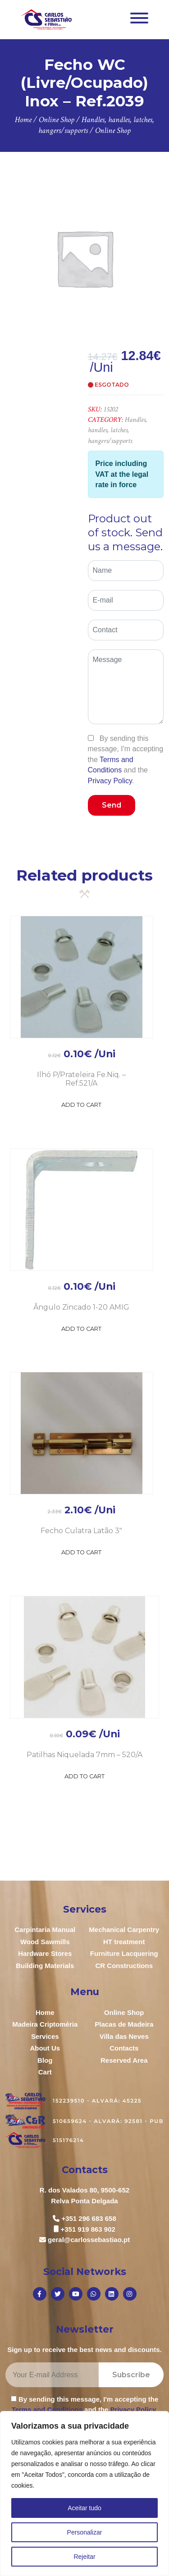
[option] (84, 258)
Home (45, 2012)
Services (45, 2036)
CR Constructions (124, 1965)
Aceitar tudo (84, 2508)
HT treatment (124, 1942)
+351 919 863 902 (88, 2229)
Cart (45, 2072)
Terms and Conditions (47, 2409)
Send (111, 805)
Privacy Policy (110, 781)
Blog (44, 2060)
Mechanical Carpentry (124, 1929)
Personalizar (84, 2532)
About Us (45, 2048)
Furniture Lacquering (124, 1953)
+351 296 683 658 (88, 2218)
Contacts (124, 2048)
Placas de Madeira (124, 2024)
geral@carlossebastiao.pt (89, 2239)
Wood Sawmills (45, 1942)
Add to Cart (81, 1104)
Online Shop (124, 2012)
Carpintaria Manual (44, 1929)
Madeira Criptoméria (45, 2024)
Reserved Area (124, 2060)
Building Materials (45, 1965)
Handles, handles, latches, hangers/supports (117, 430)
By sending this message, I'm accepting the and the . (126, 760)
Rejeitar (84, 2556)
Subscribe (131, 2374)
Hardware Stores (45, 1953)
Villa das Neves (124, 2036)
